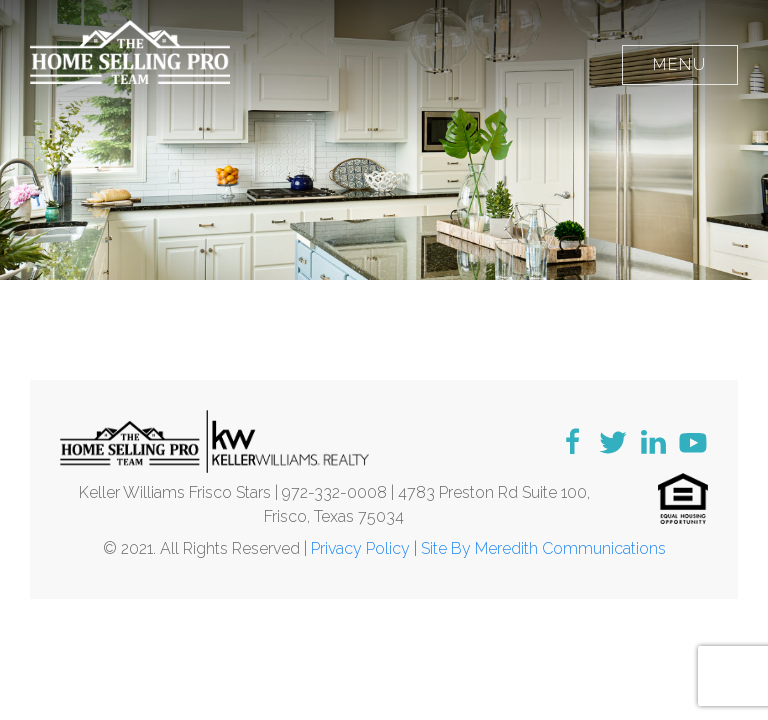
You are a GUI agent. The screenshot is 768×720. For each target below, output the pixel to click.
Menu (680, 64)
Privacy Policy (360, 548)
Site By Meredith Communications (543, 548)
